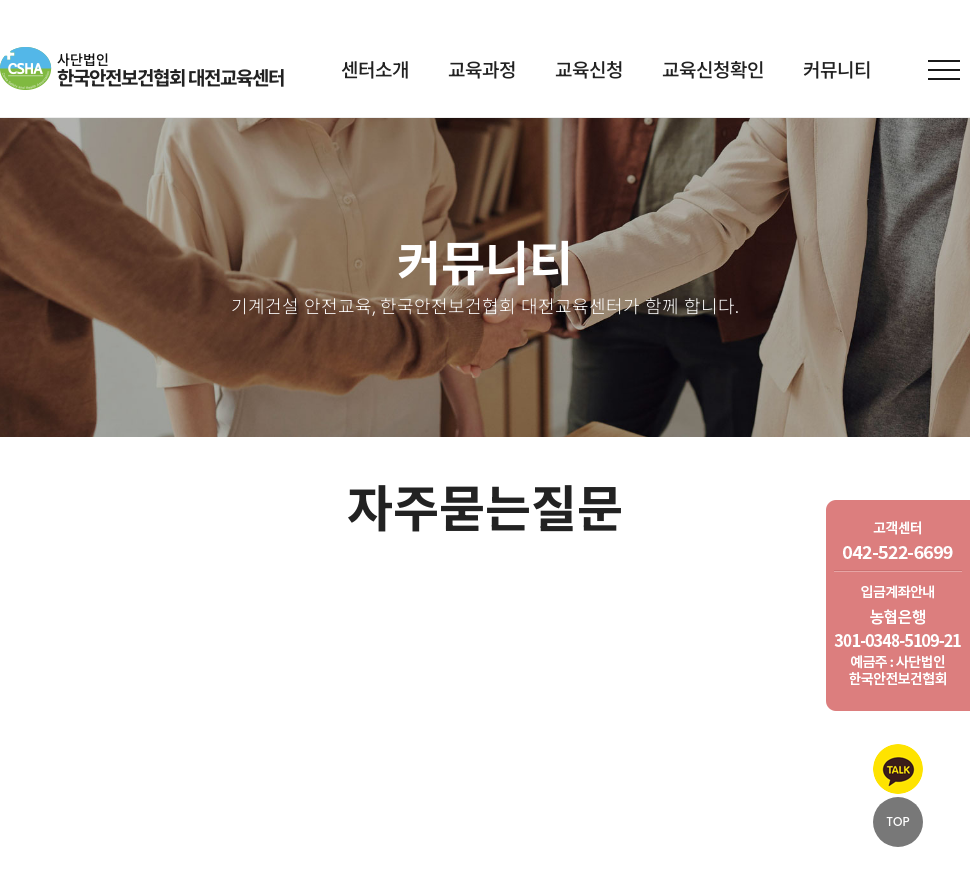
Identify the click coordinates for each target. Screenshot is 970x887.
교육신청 (589, 71)
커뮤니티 (837, 71)
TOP (897, 821)
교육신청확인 (713, 71)
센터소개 (375, 71)
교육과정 (482, 71)
